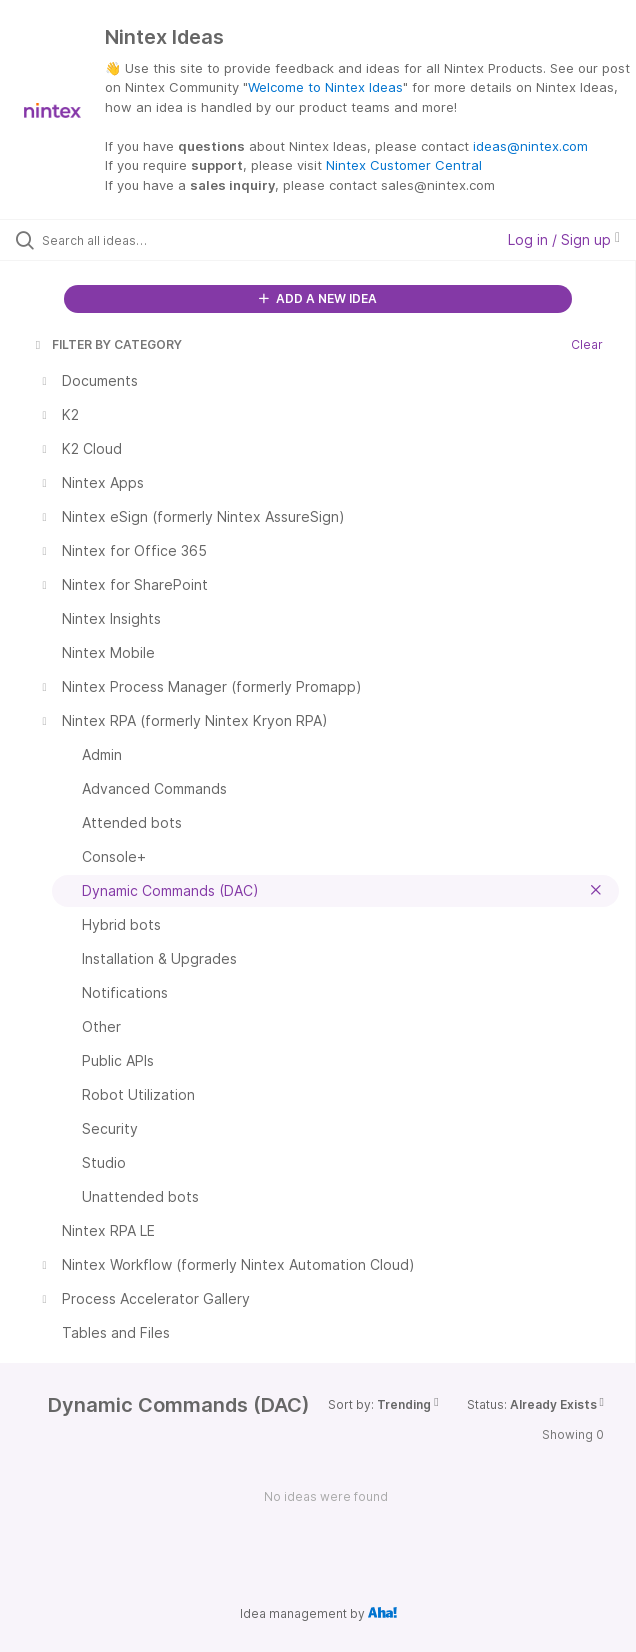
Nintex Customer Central (404, 165)
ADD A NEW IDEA (318, 298)
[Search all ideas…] (155, 240)
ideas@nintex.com (530, 146)
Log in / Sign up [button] (564, 239)
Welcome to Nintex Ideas (325, 87)
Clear (587, 344)
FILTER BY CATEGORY (107, 344)
